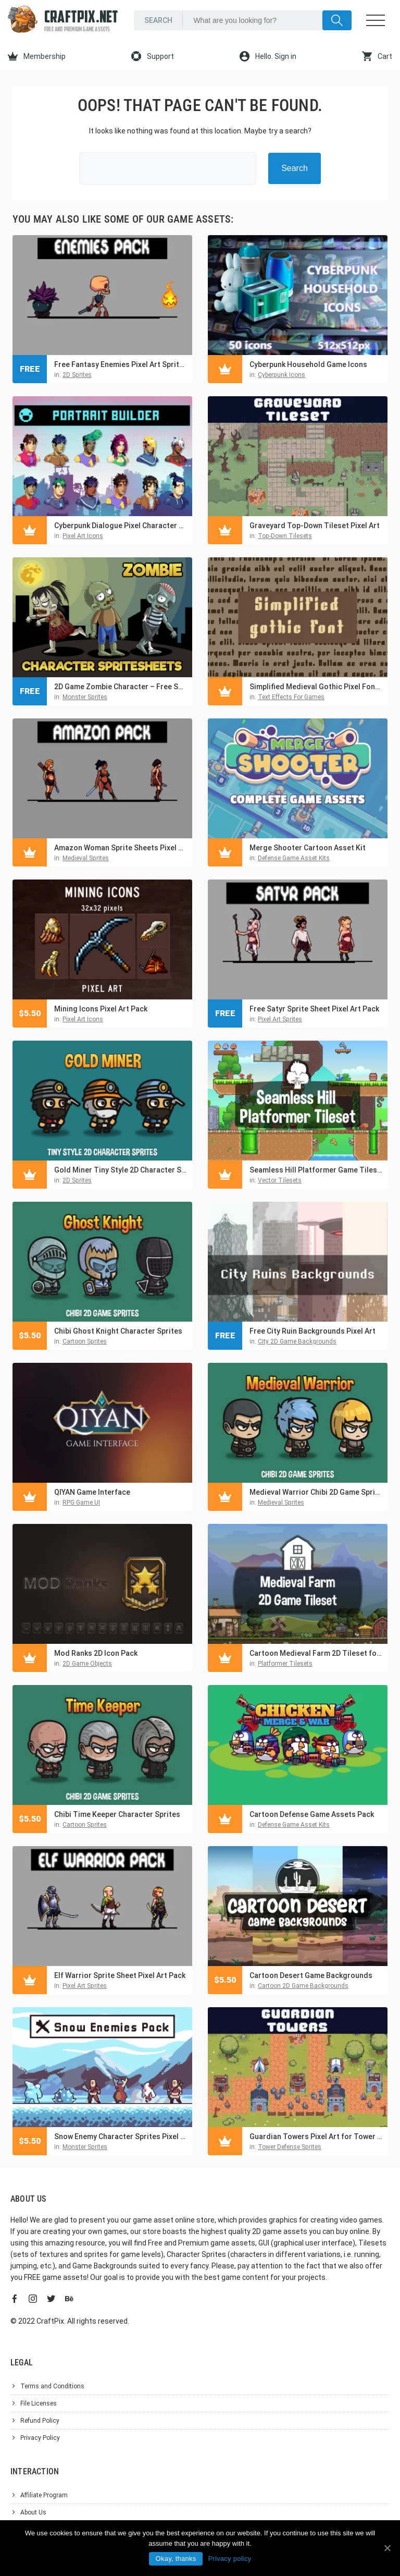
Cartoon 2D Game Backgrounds (303, 1985)
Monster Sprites (85, 697)
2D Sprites (77, 375)
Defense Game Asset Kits (294, 858)
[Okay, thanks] (387, 2548)
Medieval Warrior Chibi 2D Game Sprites (315, 1492)
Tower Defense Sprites (289, 2147)
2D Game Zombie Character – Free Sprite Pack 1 (120, 686)
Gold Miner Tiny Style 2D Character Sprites (120, 1170)
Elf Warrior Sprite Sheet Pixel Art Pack (119, 1975)
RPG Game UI (81, 1502)
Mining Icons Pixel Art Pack (100, 1009)
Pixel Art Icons (83, 536)
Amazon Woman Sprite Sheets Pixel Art (120, 848)
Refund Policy (39, 2420)
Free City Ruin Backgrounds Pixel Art (312, 1331)
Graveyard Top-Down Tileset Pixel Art (314, 525)
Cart (377, 56)
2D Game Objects (87, 1663)
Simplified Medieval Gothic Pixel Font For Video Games (315, 686)
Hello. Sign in (268, 56)
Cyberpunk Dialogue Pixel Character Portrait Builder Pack (120, 525)
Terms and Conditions (52, 2386)
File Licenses (38, 2403)
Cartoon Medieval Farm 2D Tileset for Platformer (315, 1653)
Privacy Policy (40, 2437)
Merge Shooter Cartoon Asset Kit (307, 848)
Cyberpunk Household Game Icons (308, 364)
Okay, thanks (176, 2558)
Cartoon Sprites (85, 1341)
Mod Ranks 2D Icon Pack (96, 1653)
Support (152, 56)
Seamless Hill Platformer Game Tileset (315, 1170)
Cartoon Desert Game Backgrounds (310, 1975)
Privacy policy (229, 2558)
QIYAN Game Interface (92, 1492)
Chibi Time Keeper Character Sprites (117, 1814)
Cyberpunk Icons (281, 375)
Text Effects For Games (291, 697)
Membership (37, 56)
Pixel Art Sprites (280, 1019)
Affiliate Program (44, 2495)
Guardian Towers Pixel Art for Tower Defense (315, 2136)
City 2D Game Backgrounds (297, 1341)
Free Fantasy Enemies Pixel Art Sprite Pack (120, 364)
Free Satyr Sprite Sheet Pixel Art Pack (314, 1009)
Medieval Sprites (86, 858)
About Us (33, 2512)
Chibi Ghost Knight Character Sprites (118, 1331)
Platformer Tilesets (285, 1663)
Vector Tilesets (280, 1180)
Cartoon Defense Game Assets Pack (311, 1814)
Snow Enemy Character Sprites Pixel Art (120, 2136)
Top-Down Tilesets (285, 536)
